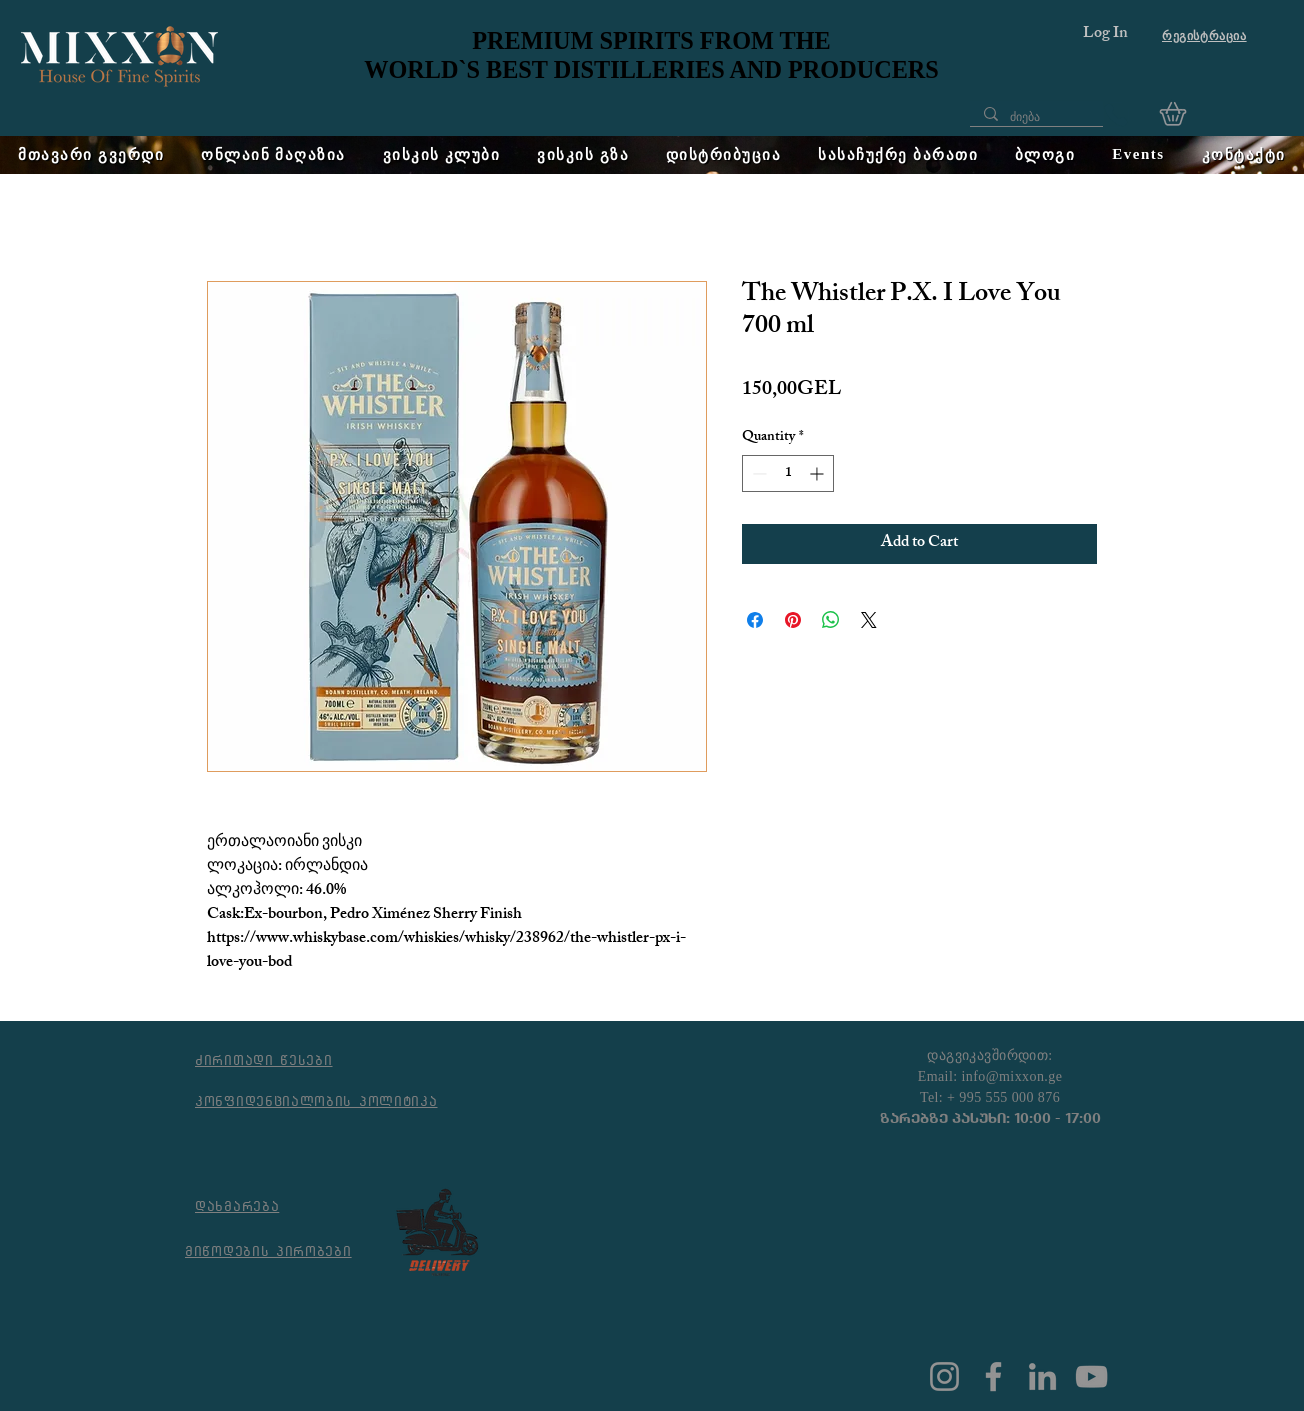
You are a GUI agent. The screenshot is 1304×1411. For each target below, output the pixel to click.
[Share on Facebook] (755, 620)
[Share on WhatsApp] (831, 620)
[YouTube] (1091, 1376)
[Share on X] (869, 620)
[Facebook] (993, 1376)
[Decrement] (757, 473)
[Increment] (818, 473)
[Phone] (1116, 115)
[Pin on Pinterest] (793, 620)
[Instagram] (944, 1376)
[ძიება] (1035, 117)
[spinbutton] (788, 473)
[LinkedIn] (1042, 1376)
